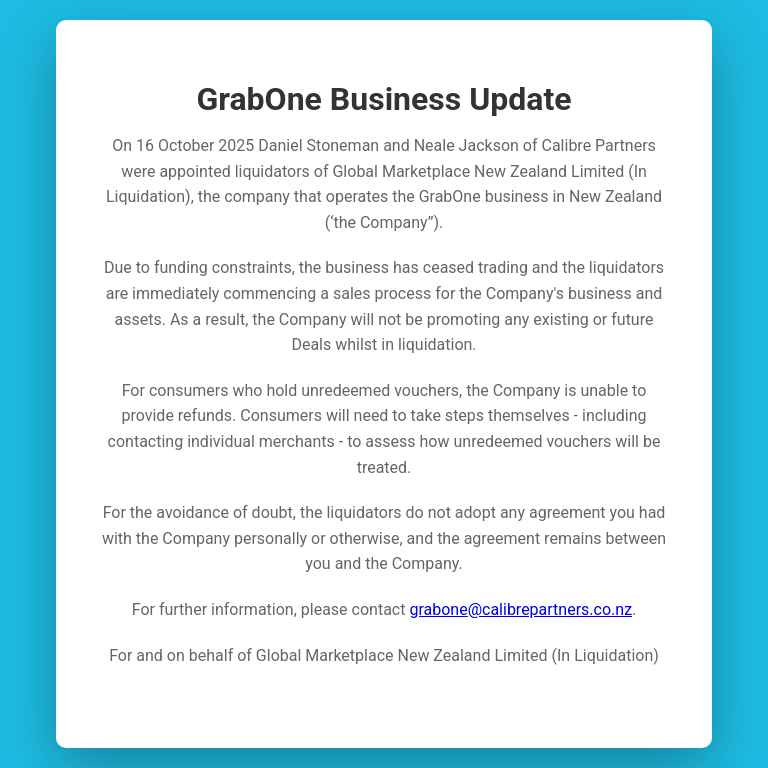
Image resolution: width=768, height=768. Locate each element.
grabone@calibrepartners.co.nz (520, 609)
